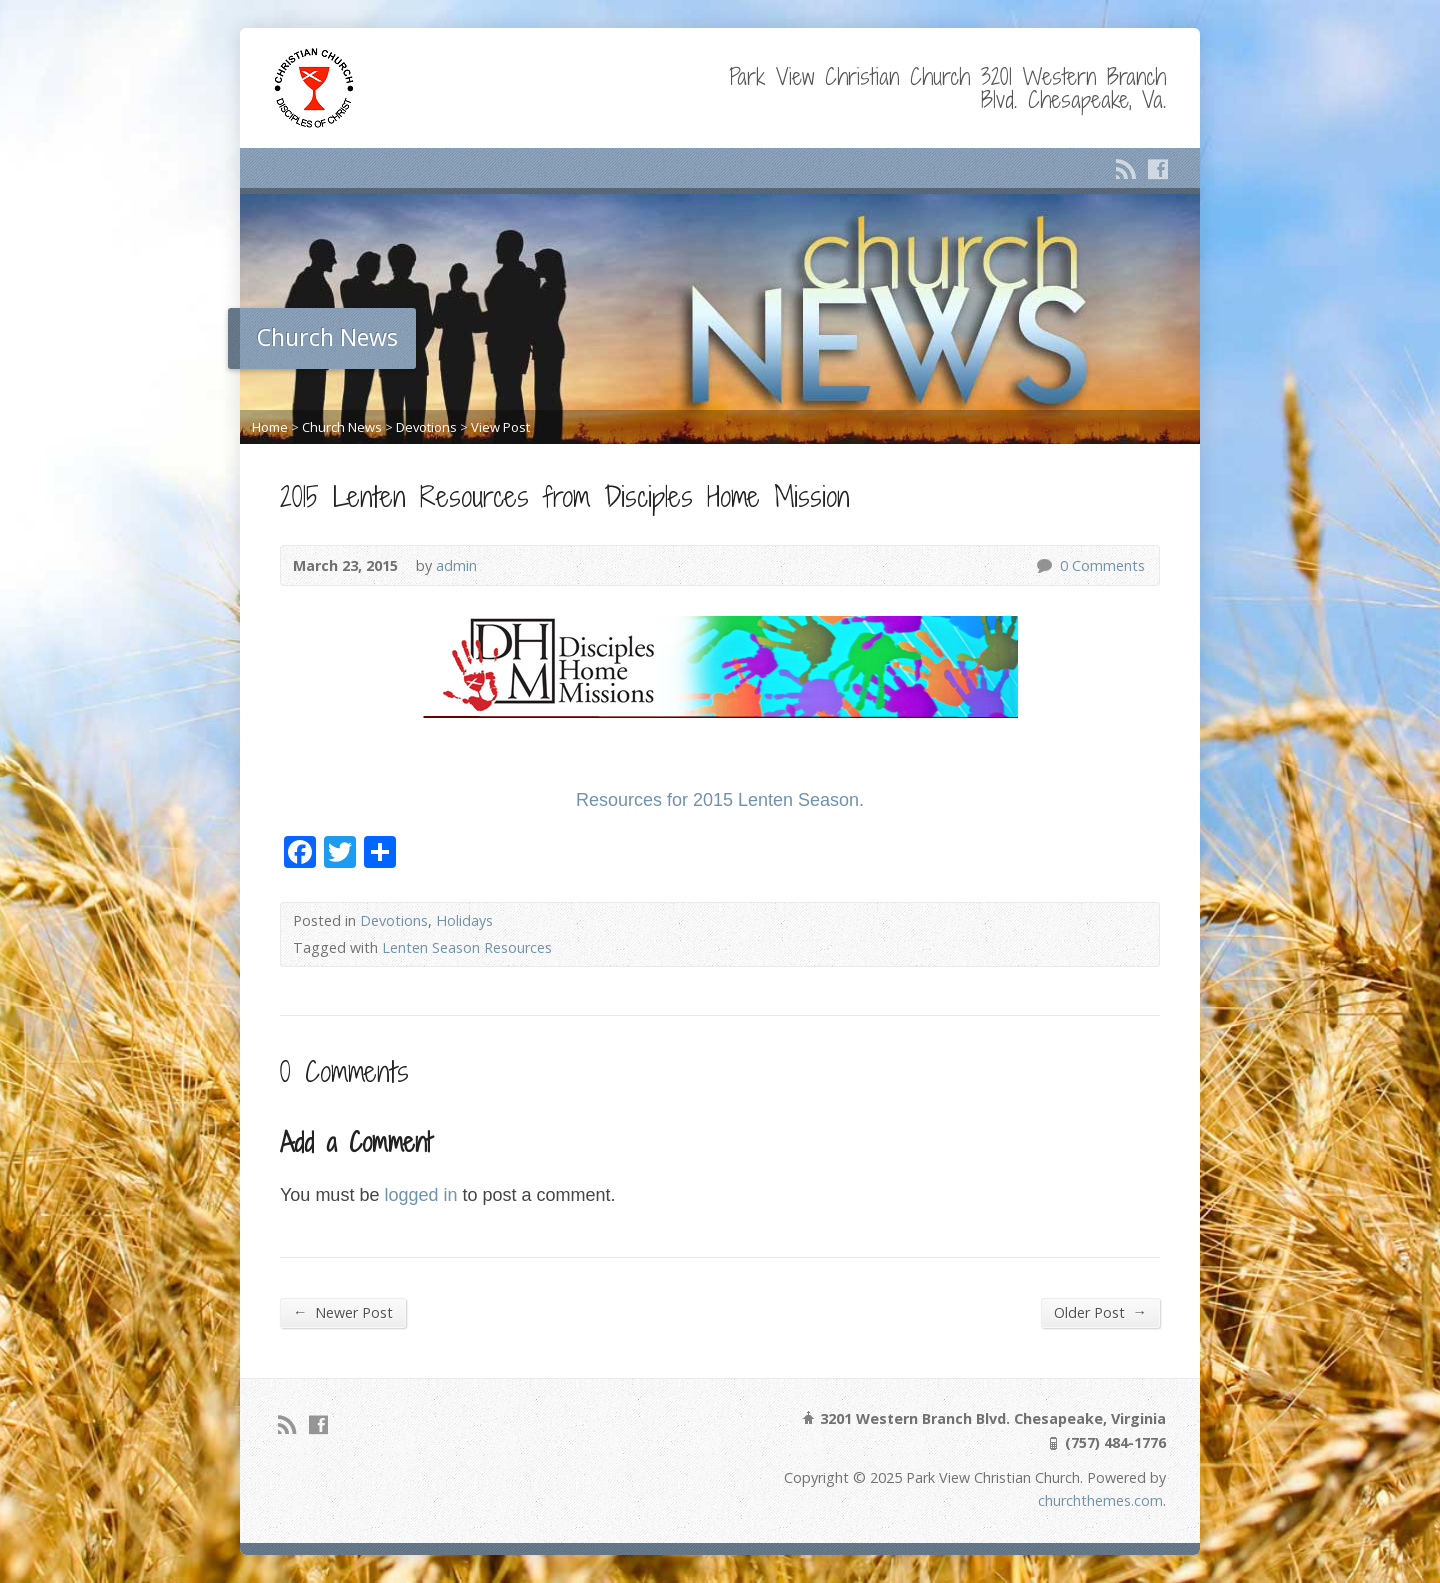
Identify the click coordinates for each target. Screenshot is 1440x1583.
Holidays (464, 920)
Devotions (426, 427)
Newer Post (343, 1312)
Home (270, 427)
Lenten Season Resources (467, 947)
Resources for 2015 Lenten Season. (720, 800)
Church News (342, 427)
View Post (500, 427)
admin (456, 565)
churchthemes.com (1100, 1500)
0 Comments (1043, 565)
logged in (420, 1195)
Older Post (1100, 1312)
